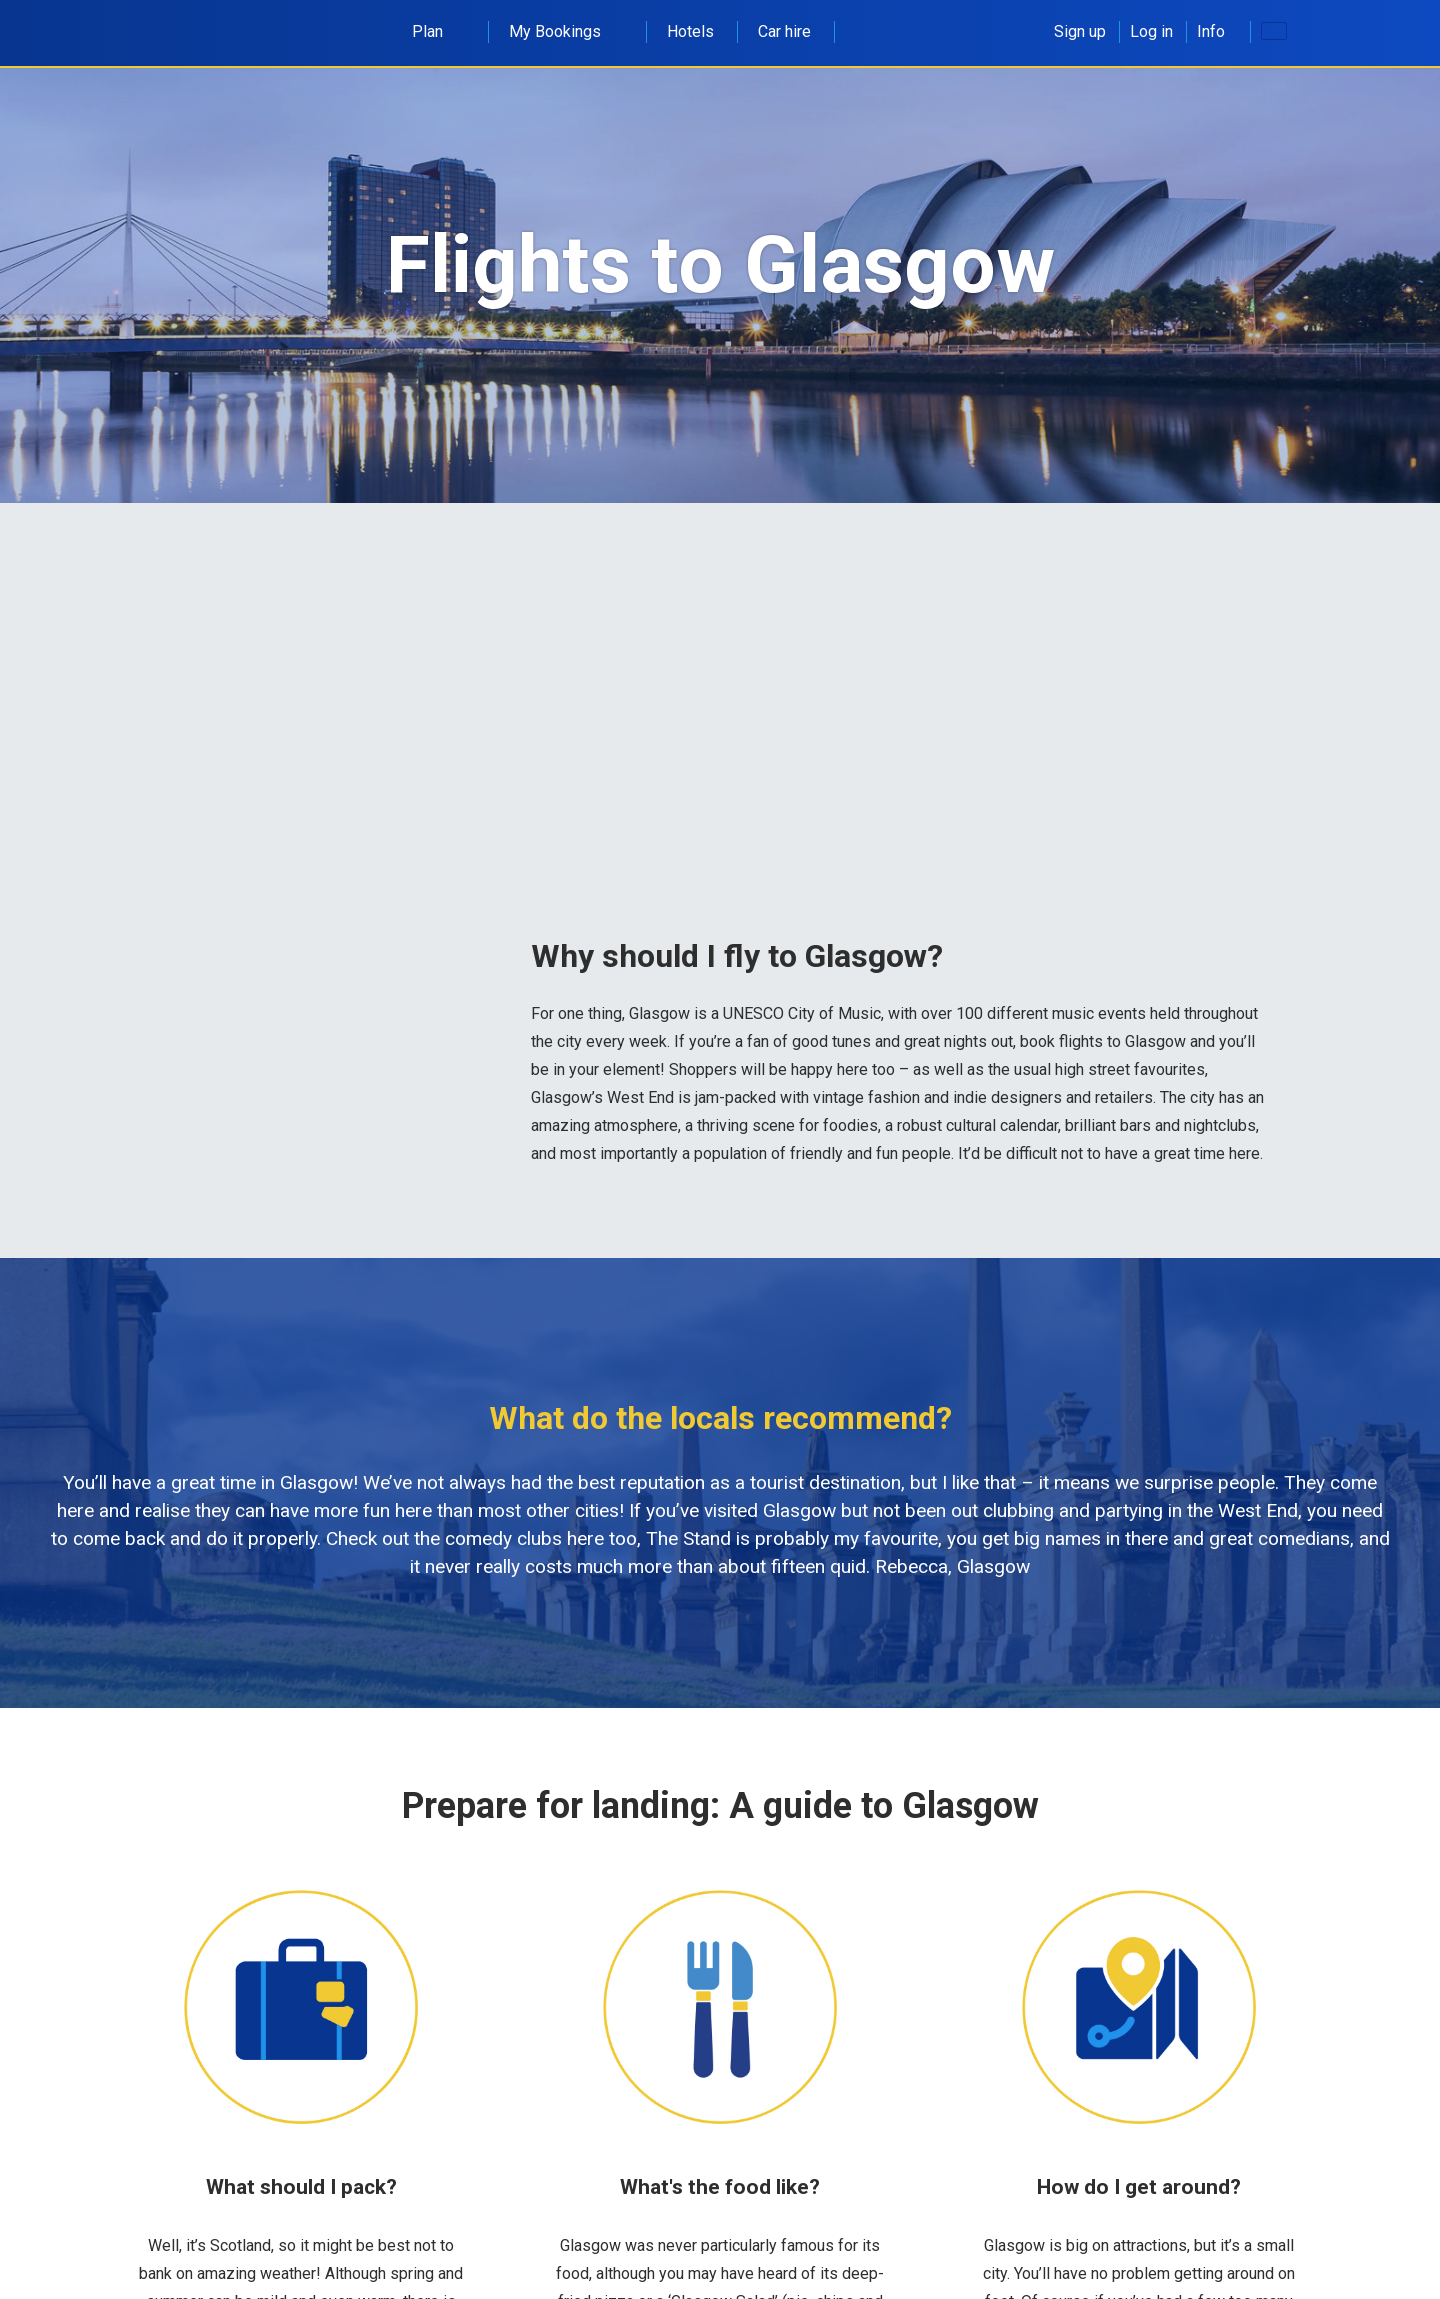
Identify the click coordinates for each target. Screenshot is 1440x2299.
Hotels (690, 31)
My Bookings (566, 31)
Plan (438, 31)
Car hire (784, 31)
